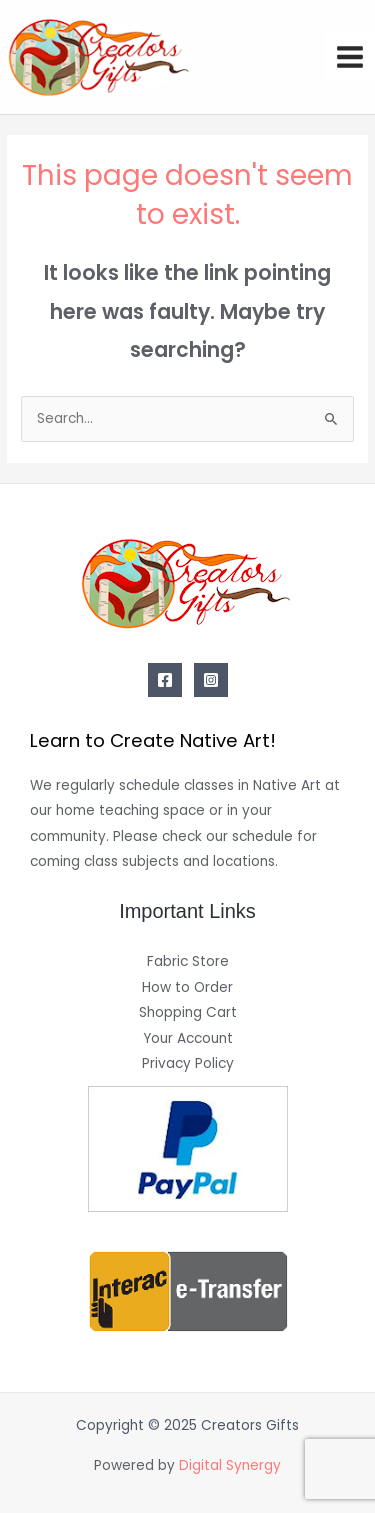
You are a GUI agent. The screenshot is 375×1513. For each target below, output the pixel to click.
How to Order (187, 987)
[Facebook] (165, 680)
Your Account (188, 1038)
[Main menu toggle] (350, 57)
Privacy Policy (188, 1063)
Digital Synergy (230, 1465)
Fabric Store (188, 961)
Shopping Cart (188, 1012)
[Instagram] (211, 680)
